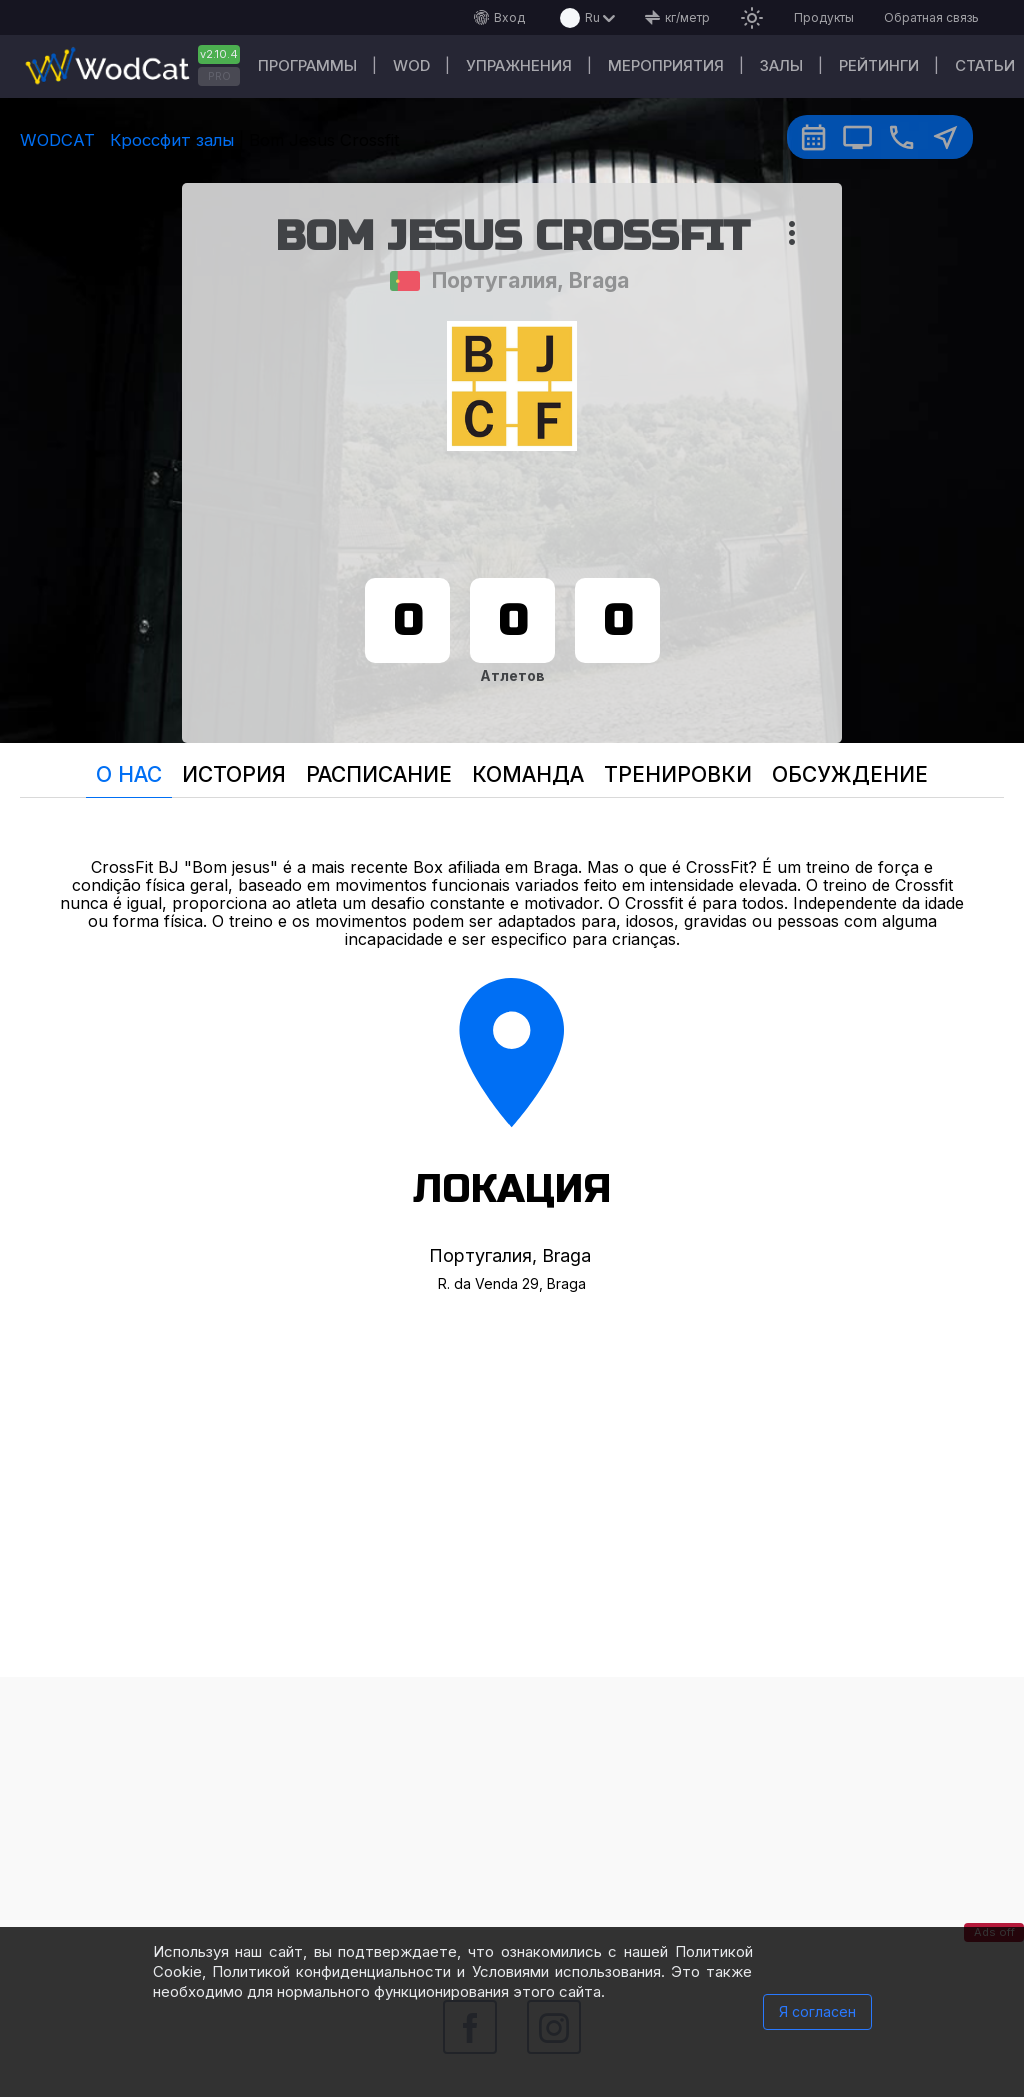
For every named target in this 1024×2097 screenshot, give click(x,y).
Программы (307, 65)
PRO (219, 76)
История (234, 774)
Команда (528, 774)
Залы (781, 65)
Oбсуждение (850, 774)
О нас (129, 774)
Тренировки (678, 774)
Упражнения (519, 65)
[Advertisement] (512, 1817)
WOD (411, 65)
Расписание (379, 774)
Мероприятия (666, 65)
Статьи (985, 65)
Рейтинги (879, 65)
